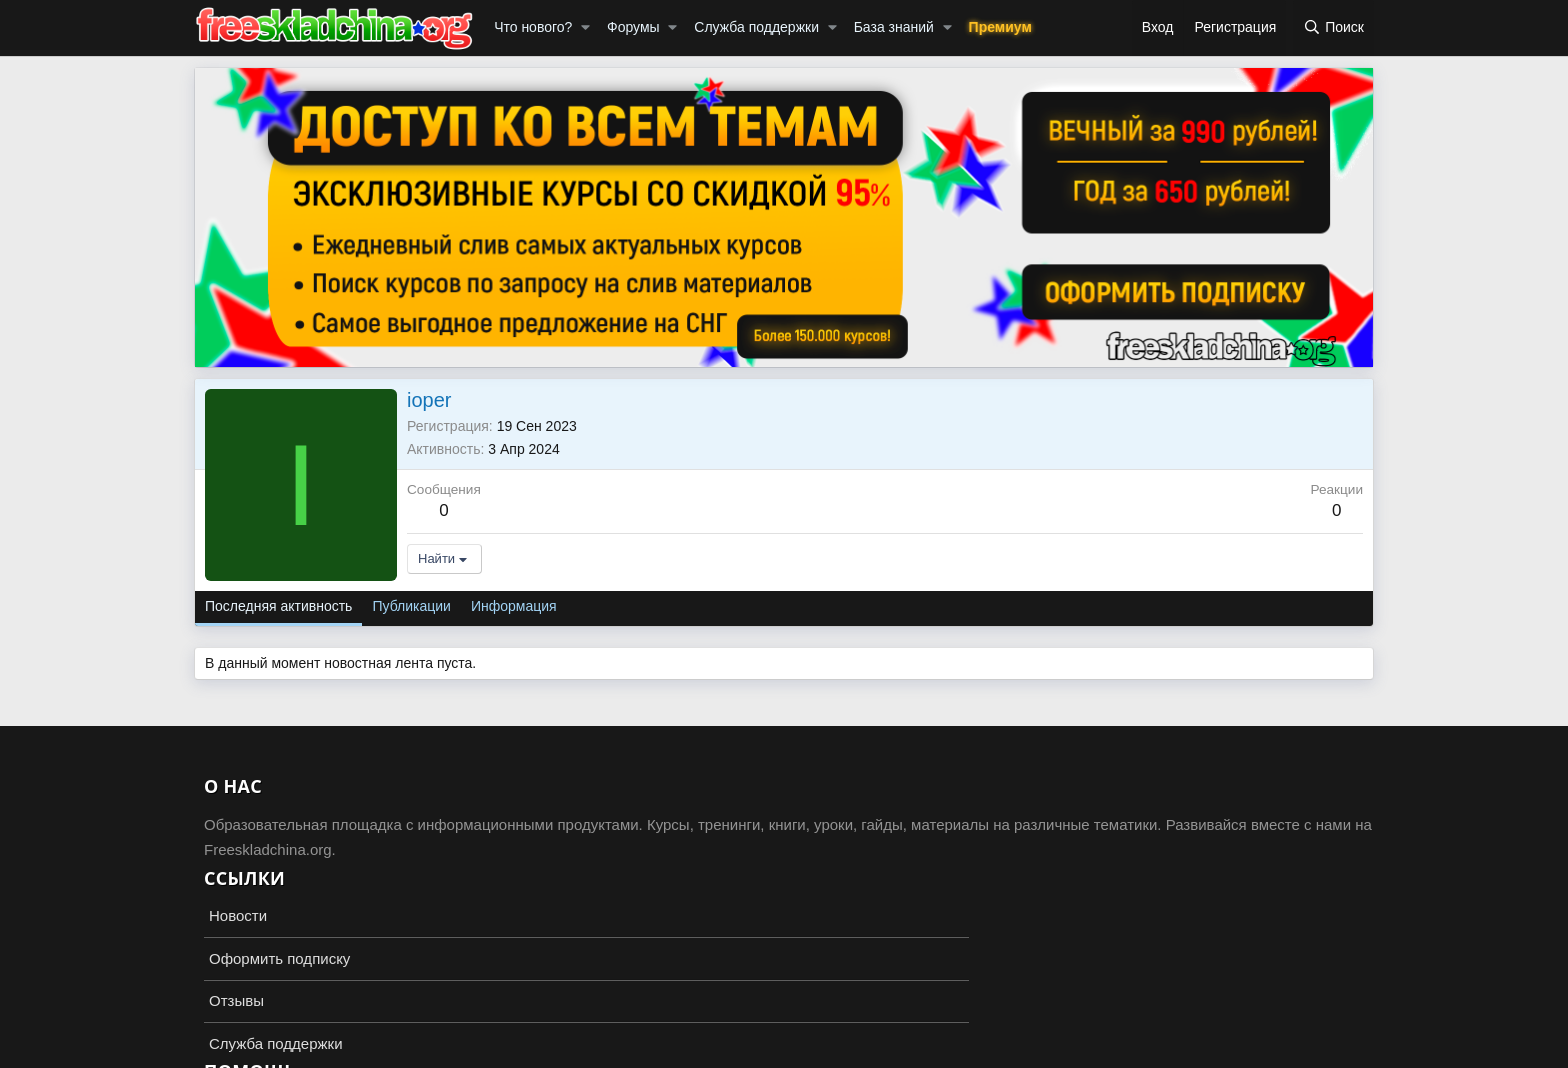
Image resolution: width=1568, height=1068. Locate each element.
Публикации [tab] (411, 606)
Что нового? (533, 27)
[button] (585, 28)
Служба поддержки (756, 27)
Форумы (633, 27)
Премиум (1000, 27)
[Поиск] (1333, 28)
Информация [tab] (514, 606)
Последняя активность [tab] (278, 606)
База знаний (894, 27)
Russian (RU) (245, 1048)
